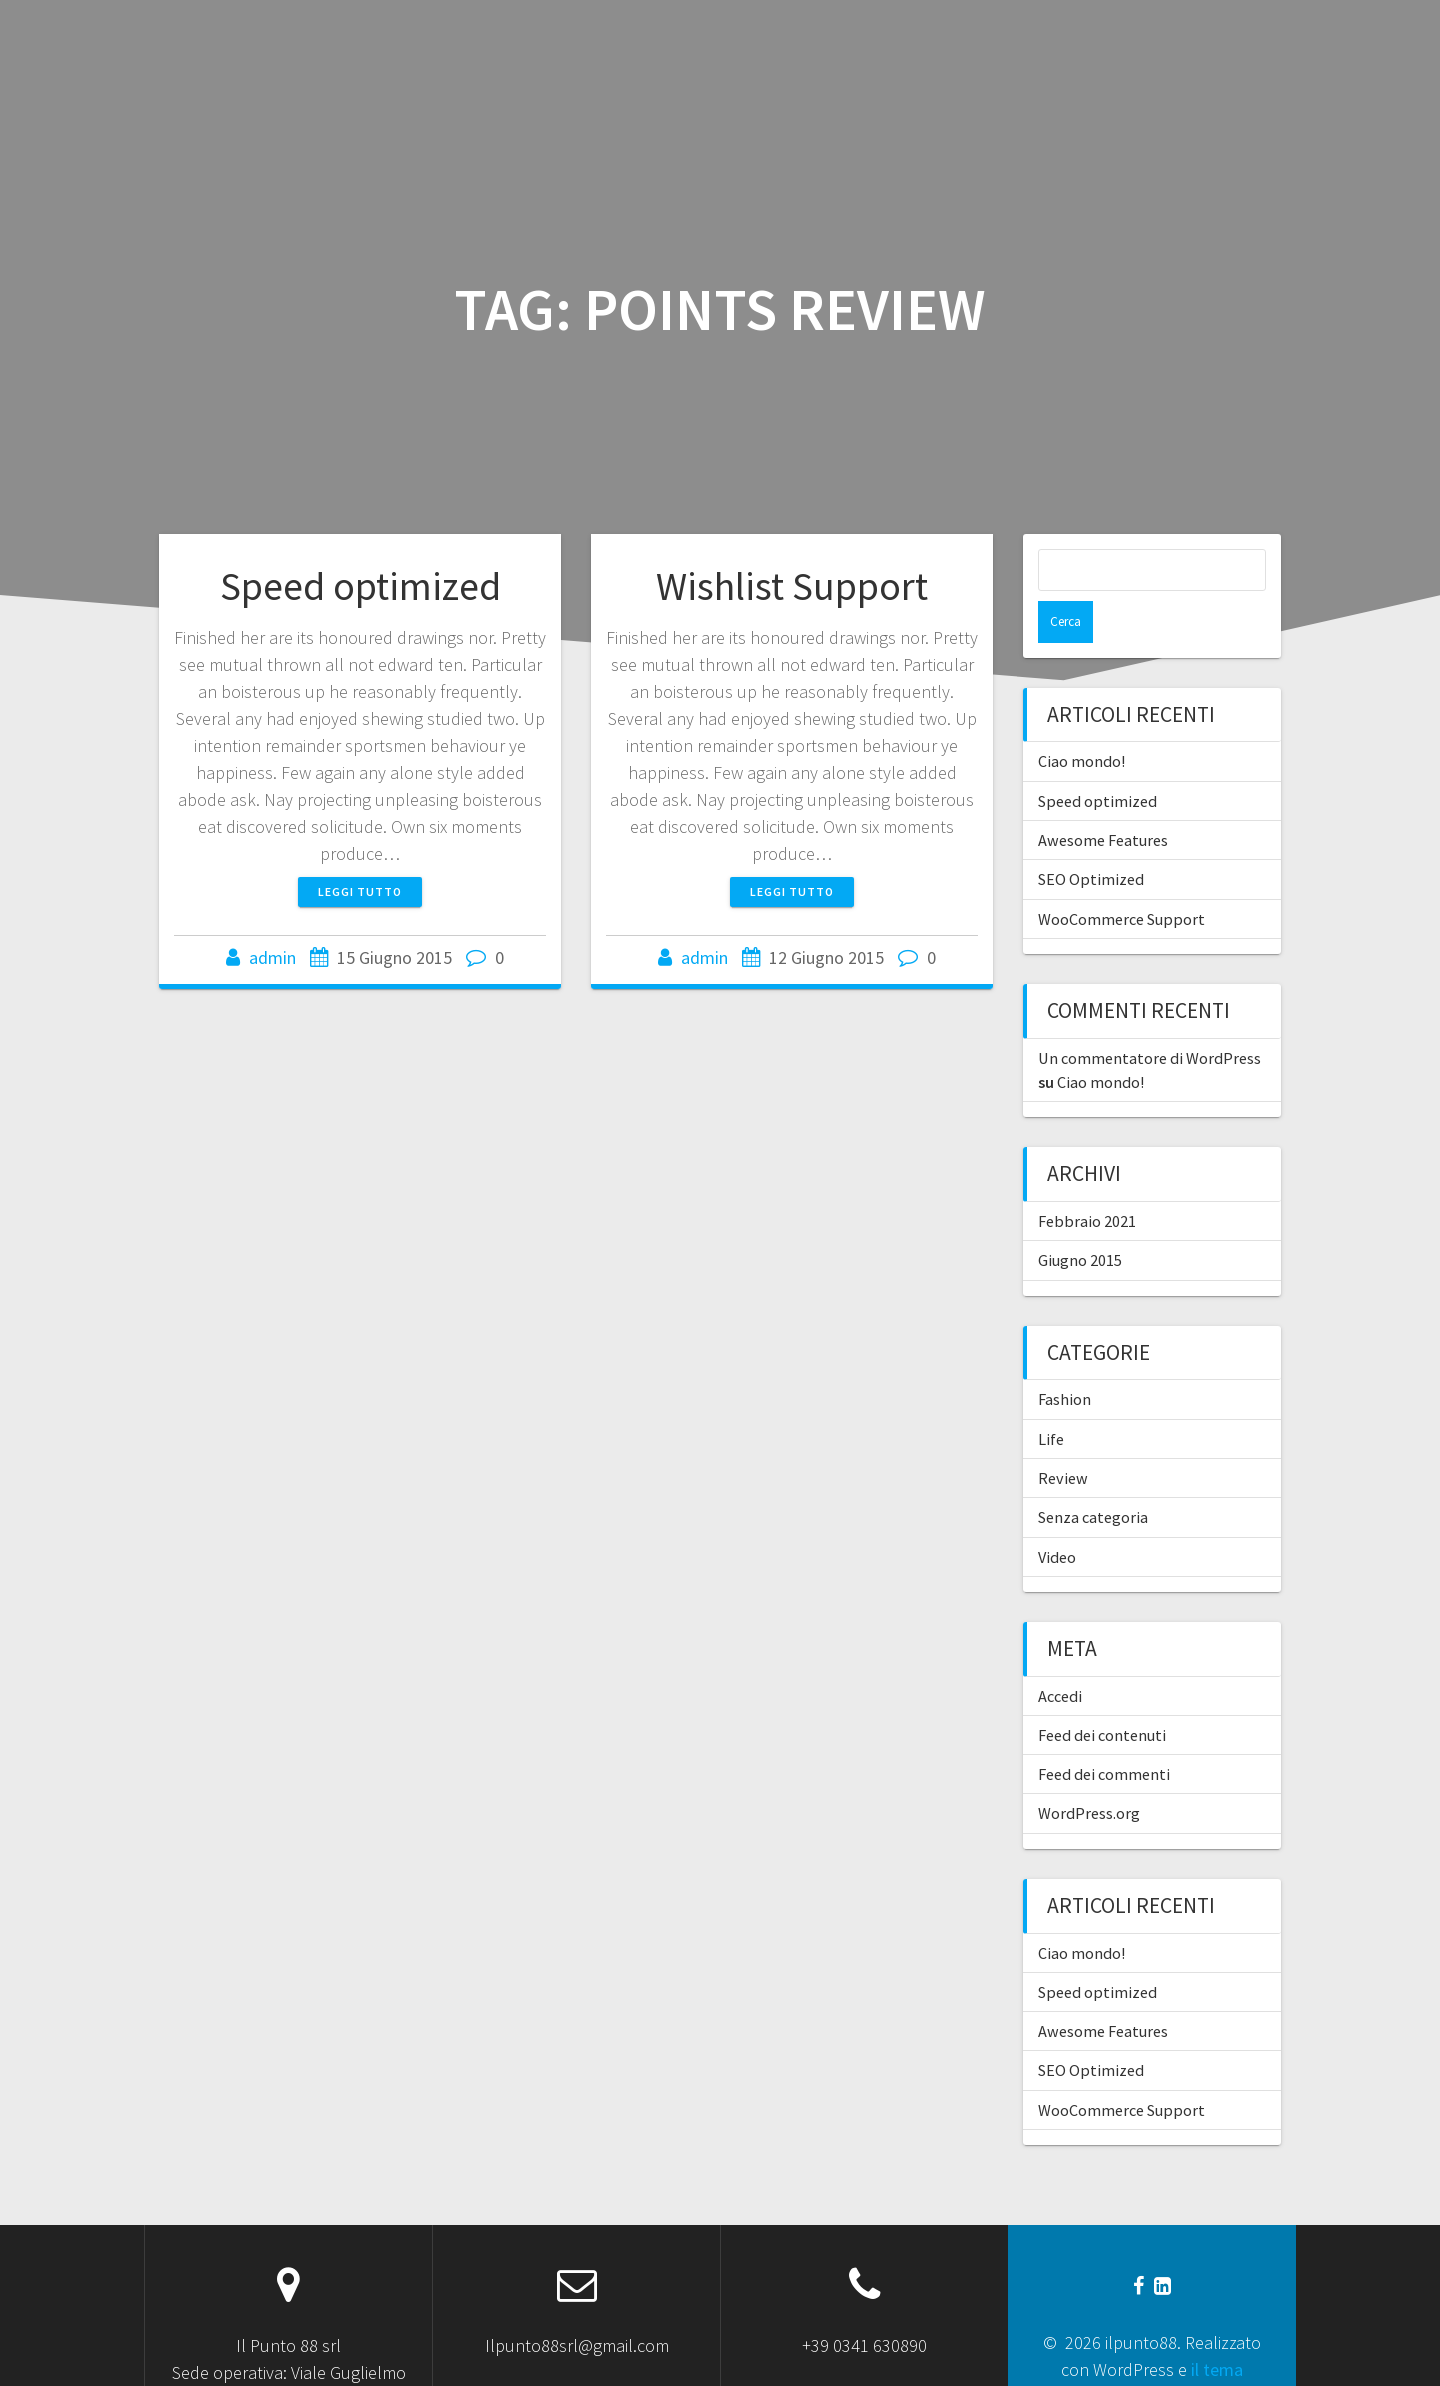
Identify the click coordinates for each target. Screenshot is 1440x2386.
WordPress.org (1089, 1771)
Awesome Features (1103, 798)
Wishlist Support (792, 586)
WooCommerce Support (1121, 877)
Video (1057, 1515)
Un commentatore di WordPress (1149, 1016)
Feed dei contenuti (1102, 1693)
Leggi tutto (360, 891)
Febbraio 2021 (1087, 1179)
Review (1063, 1436)
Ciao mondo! (1081, 719)
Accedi (1060, 1654)
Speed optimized (360, 586)
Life (1051, 1397)
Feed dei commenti (1104, 1732)
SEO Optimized (1091, 837)
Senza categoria (1093, 1475)
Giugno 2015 (1080, 1218)
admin (272, 957)
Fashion (1064, 1357)
